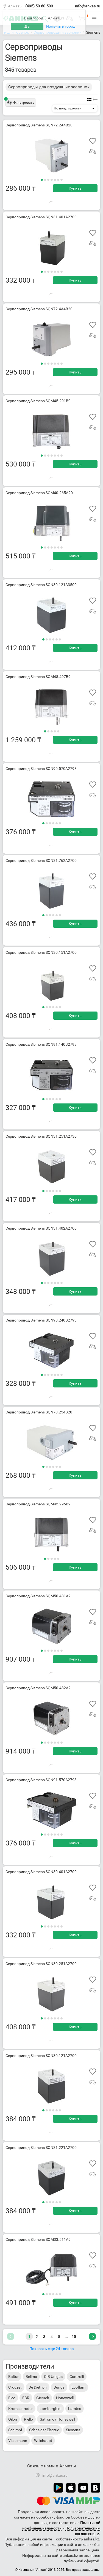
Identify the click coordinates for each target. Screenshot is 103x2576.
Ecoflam (78, 2387)
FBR (25, 2398)
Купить (75, 188)
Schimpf (15, 2430)
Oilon (12, 2419)
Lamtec (74, 2408)
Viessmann (17, 2440)
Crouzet (15, 2387)
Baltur (13, 2376)
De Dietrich (38, 2387)
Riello (28, 2419)
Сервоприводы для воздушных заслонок (49, 87)
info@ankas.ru (87, 6)
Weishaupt (43, 2440)
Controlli (76, 2376)
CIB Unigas (53, 2376)
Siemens (73, 2430)
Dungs (59, 2387)
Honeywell (65, 2398)
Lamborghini (50, 2408)
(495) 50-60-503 (39, 6)
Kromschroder (20, 2408)
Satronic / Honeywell (57, 2419)
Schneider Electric (44, 2430)
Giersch (42, 2398)
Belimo (31, 2376)
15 (74, 2336)
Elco (11, 2398)
